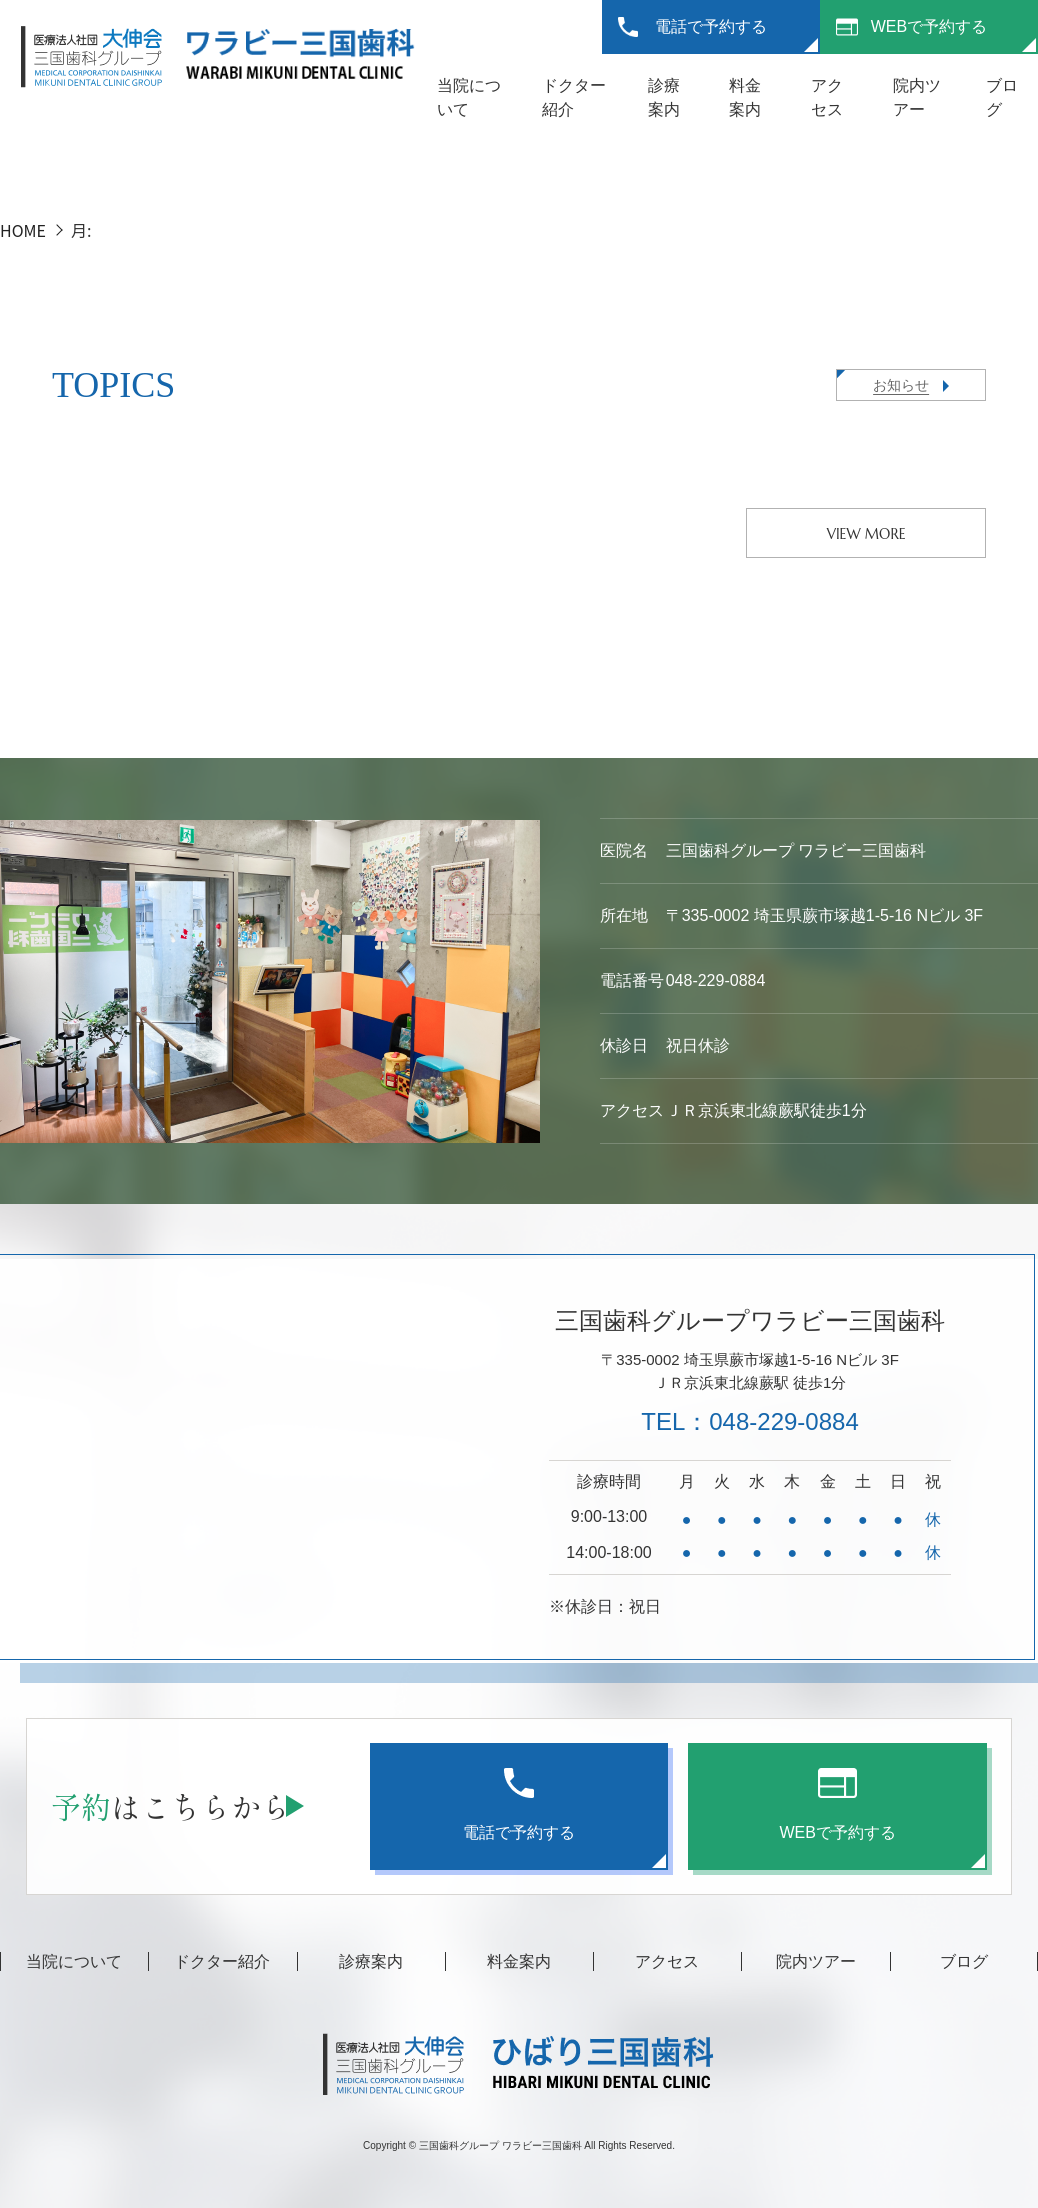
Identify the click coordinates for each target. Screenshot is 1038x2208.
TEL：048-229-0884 (749, 1421)
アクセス (667, 1961)
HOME (23, 230)
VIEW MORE (866, 534)
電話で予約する (711, 26)
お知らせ (901, 385)
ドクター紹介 (222, 1961)
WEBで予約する (929, 26)
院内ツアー (816, 1961)
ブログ (964, 1961)
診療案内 (371, 1961)
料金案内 (519, 1961)
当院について (74, 1961)
